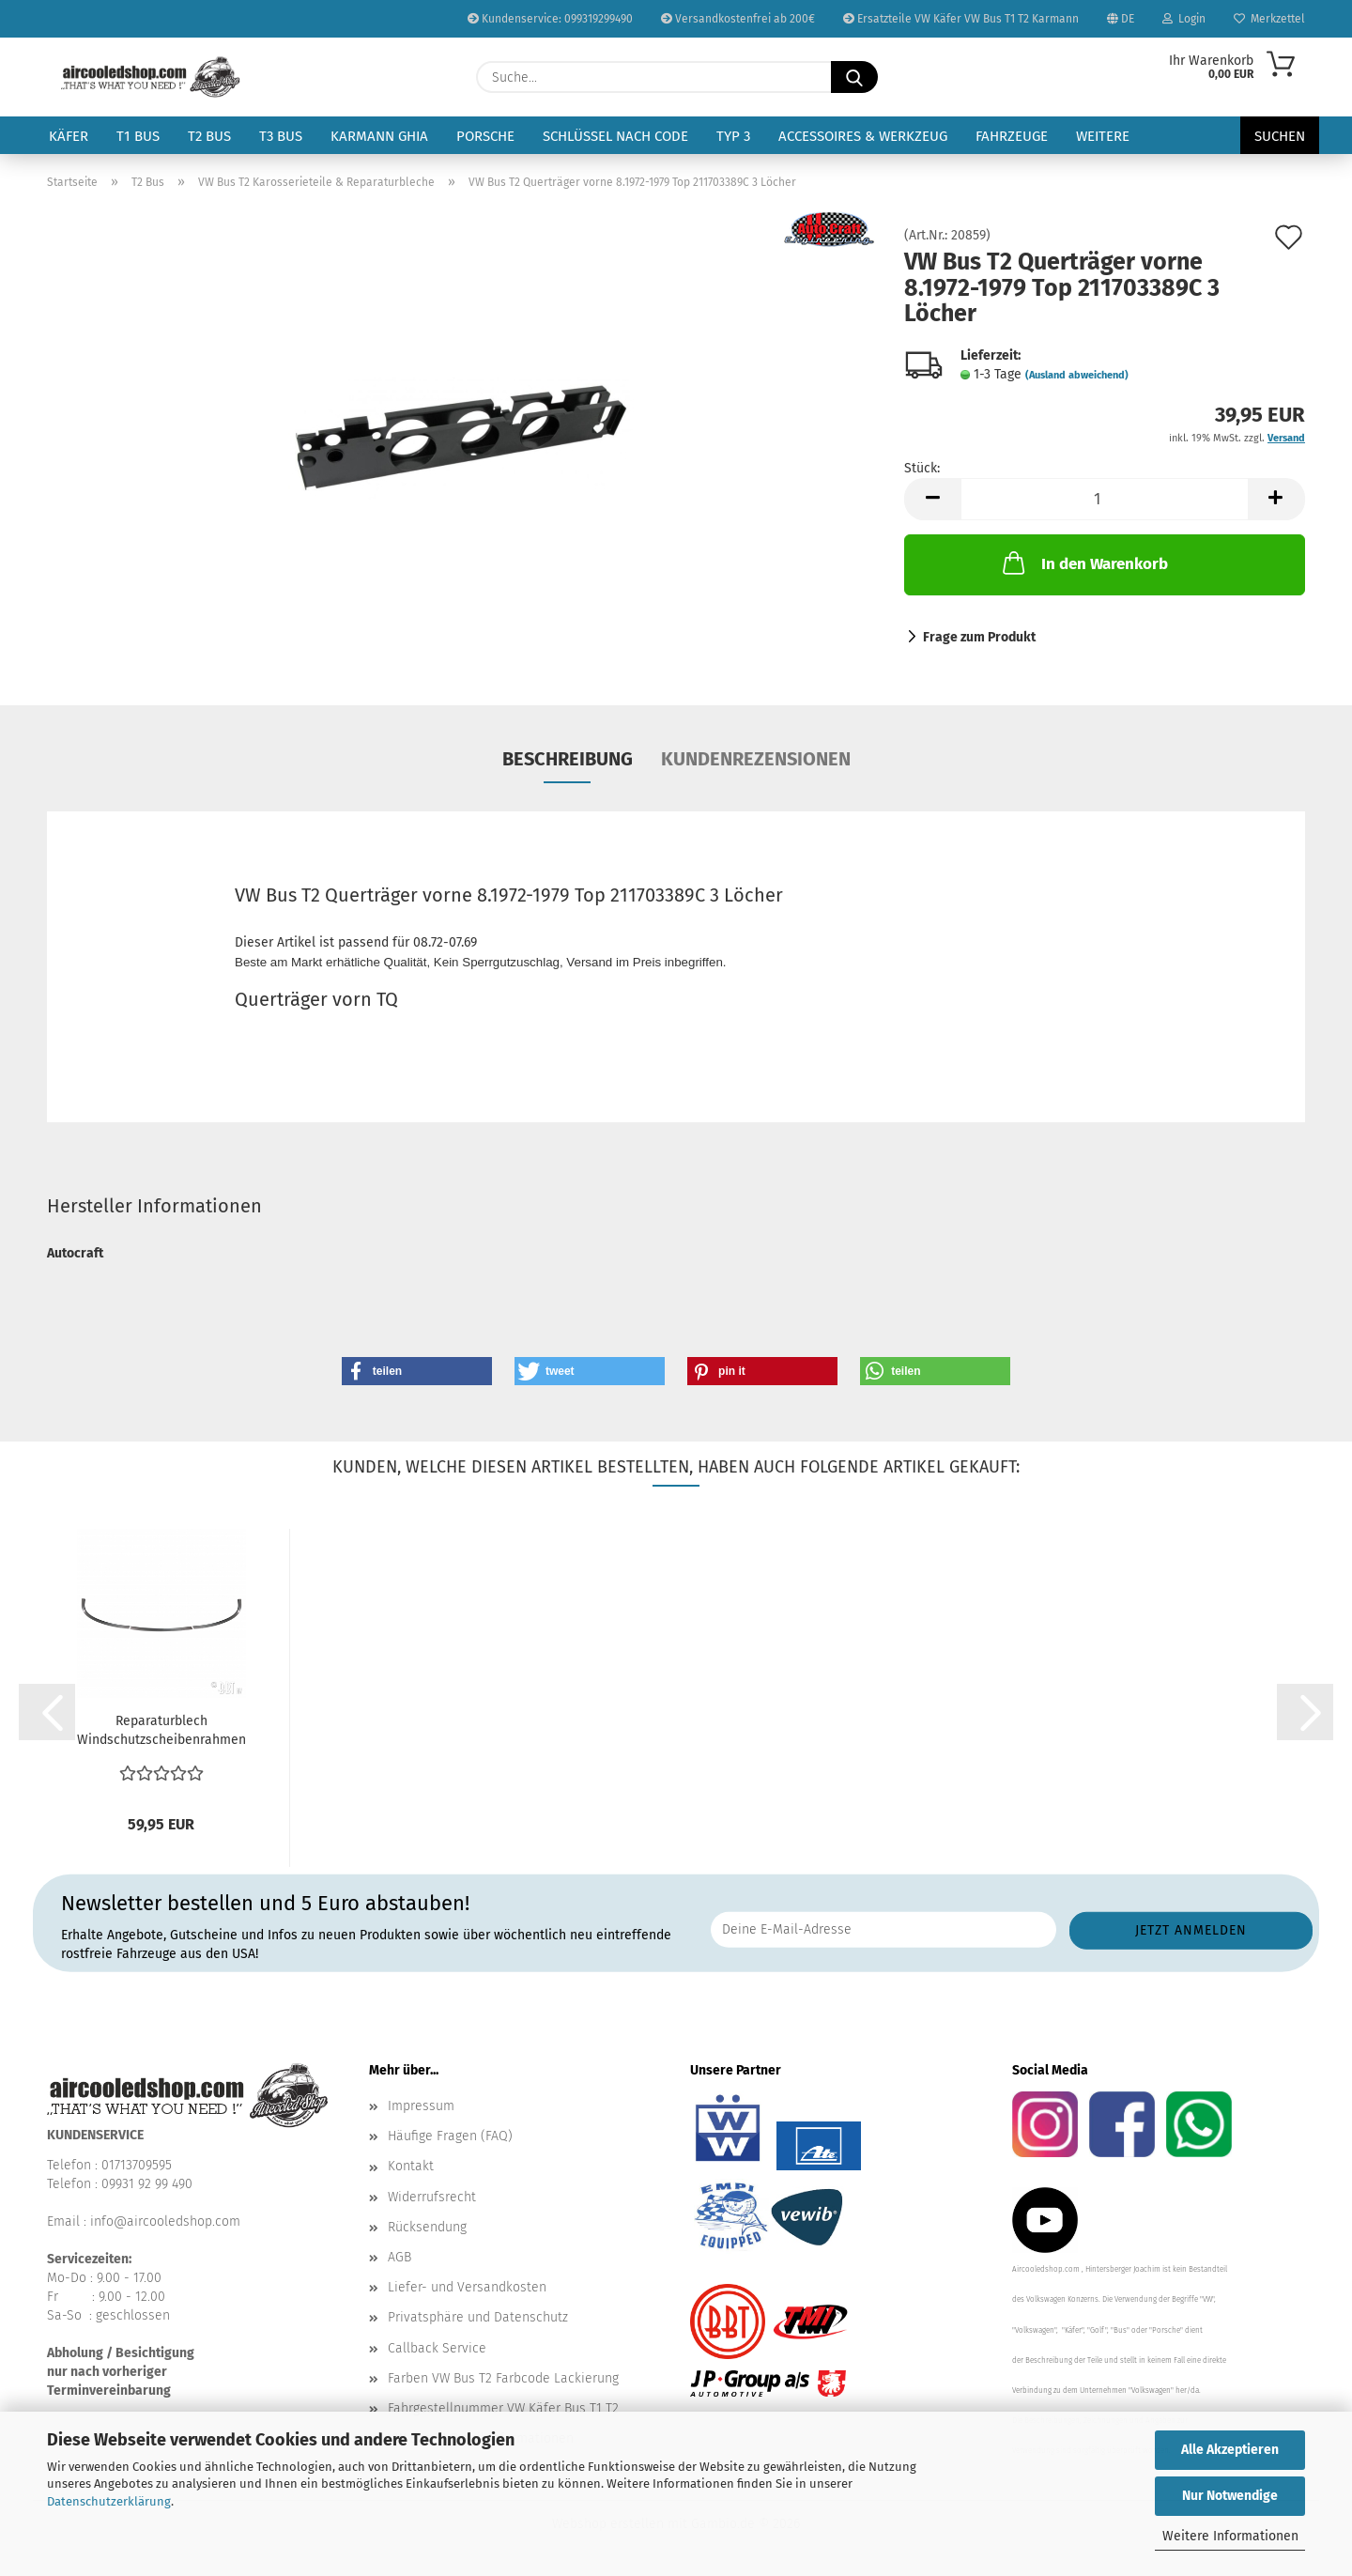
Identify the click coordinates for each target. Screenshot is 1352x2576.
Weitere (1102, 136)
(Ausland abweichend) (1077, 375)
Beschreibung (567, 759)
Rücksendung (427, 2227)
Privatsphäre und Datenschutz (478, 2317)
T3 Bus (280, 136)
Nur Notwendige (1230, 2496)
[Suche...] (854, 77)
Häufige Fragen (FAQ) (450, 2136)
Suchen (1279, 136)
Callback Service (437, 2348)
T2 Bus (209, 136)
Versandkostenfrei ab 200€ (738, 18)
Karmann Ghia (379, 136)
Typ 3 (733, 136)
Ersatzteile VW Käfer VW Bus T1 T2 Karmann (961, 18)
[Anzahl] (1104, 499)
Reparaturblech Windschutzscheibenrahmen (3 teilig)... (161, 1731)
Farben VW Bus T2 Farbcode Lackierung (503, 2378)
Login (1184, 18)
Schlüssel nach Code (615, 136)
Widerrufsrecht (432, 2197)
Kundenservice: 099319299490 (550, 18)
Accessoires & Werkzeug (862, 136)
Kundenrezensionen (756, 759)
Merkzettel (1269, 18)
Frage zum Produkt (979, 637)
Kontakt (411, 2166)
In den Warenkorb (1083, 563)
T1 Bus (138, 136)
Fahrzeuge (1012, 136)
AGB (399, 2257)
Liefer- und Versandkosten (467, 2287)
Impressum (421, 2106)
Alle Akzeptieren (1230, 2450)
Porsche (485, 136)
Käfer (68, 136)
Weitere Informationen (1230, 2536)
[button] (932, 499)
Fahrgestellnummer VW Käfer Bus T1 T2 (503, 2408)
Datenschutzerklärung (109, 2501)
